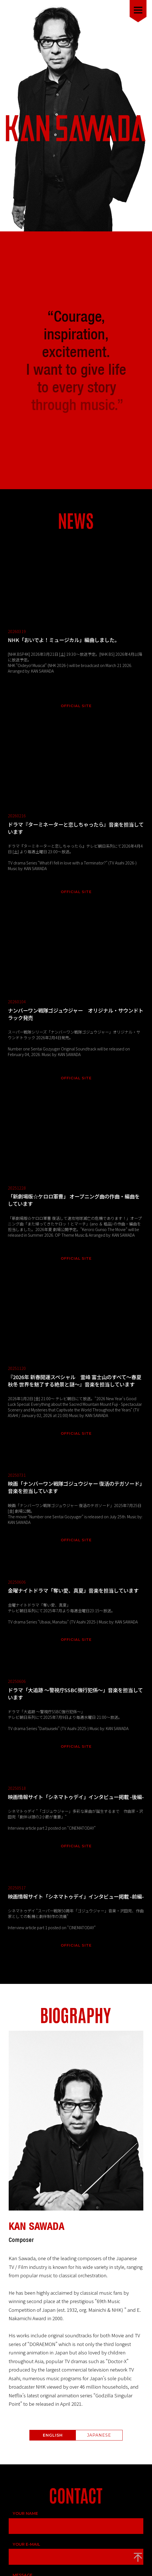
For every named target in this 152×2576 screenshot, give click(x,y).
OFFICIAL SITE (76, 640)
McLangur (87, 2559)
